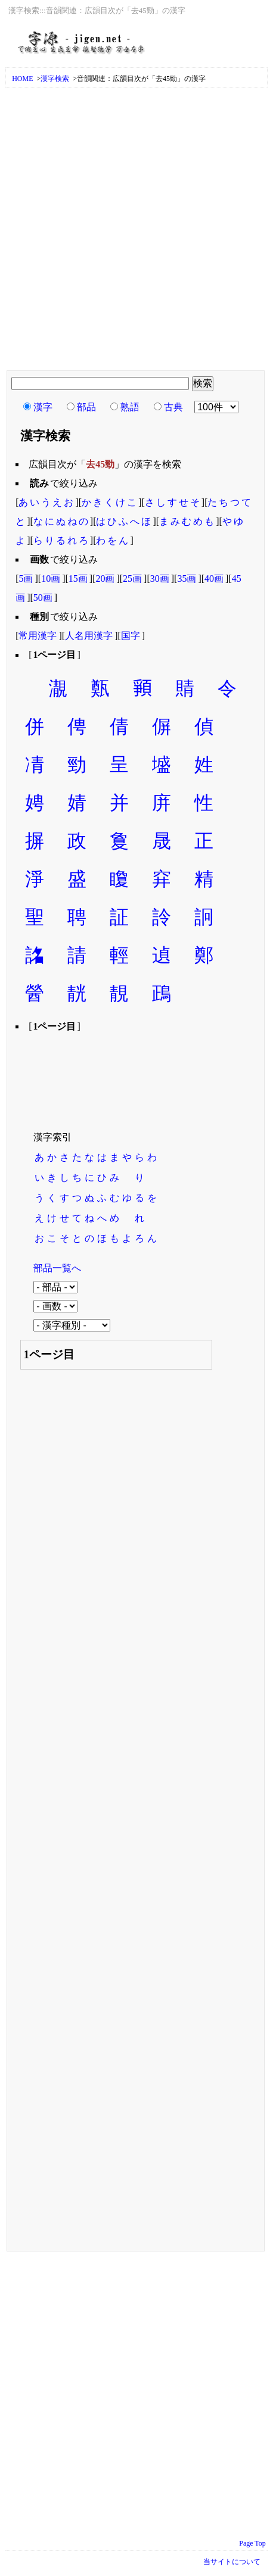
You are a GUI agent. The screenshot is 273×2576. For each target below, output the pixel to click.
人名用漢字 (89, 636)
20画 (104, 578)
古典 (173, 407)
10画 (50, 578)
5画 (25, 578)
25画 (132, 578)
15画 (78, 578)
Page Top (252, 2543)
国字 (130, 636)
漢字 (42, 407)
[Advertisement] (136, 229)
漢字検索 (55, 78)
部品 (86, 407)
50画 (42, 597)
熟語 (129, 407)
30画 (159, 578)
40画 (214, 578)
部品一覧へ (57, 1268)
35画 (186, 578)
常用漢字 (37, 636)
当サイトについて (231, 2562)
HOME (22, 78)
